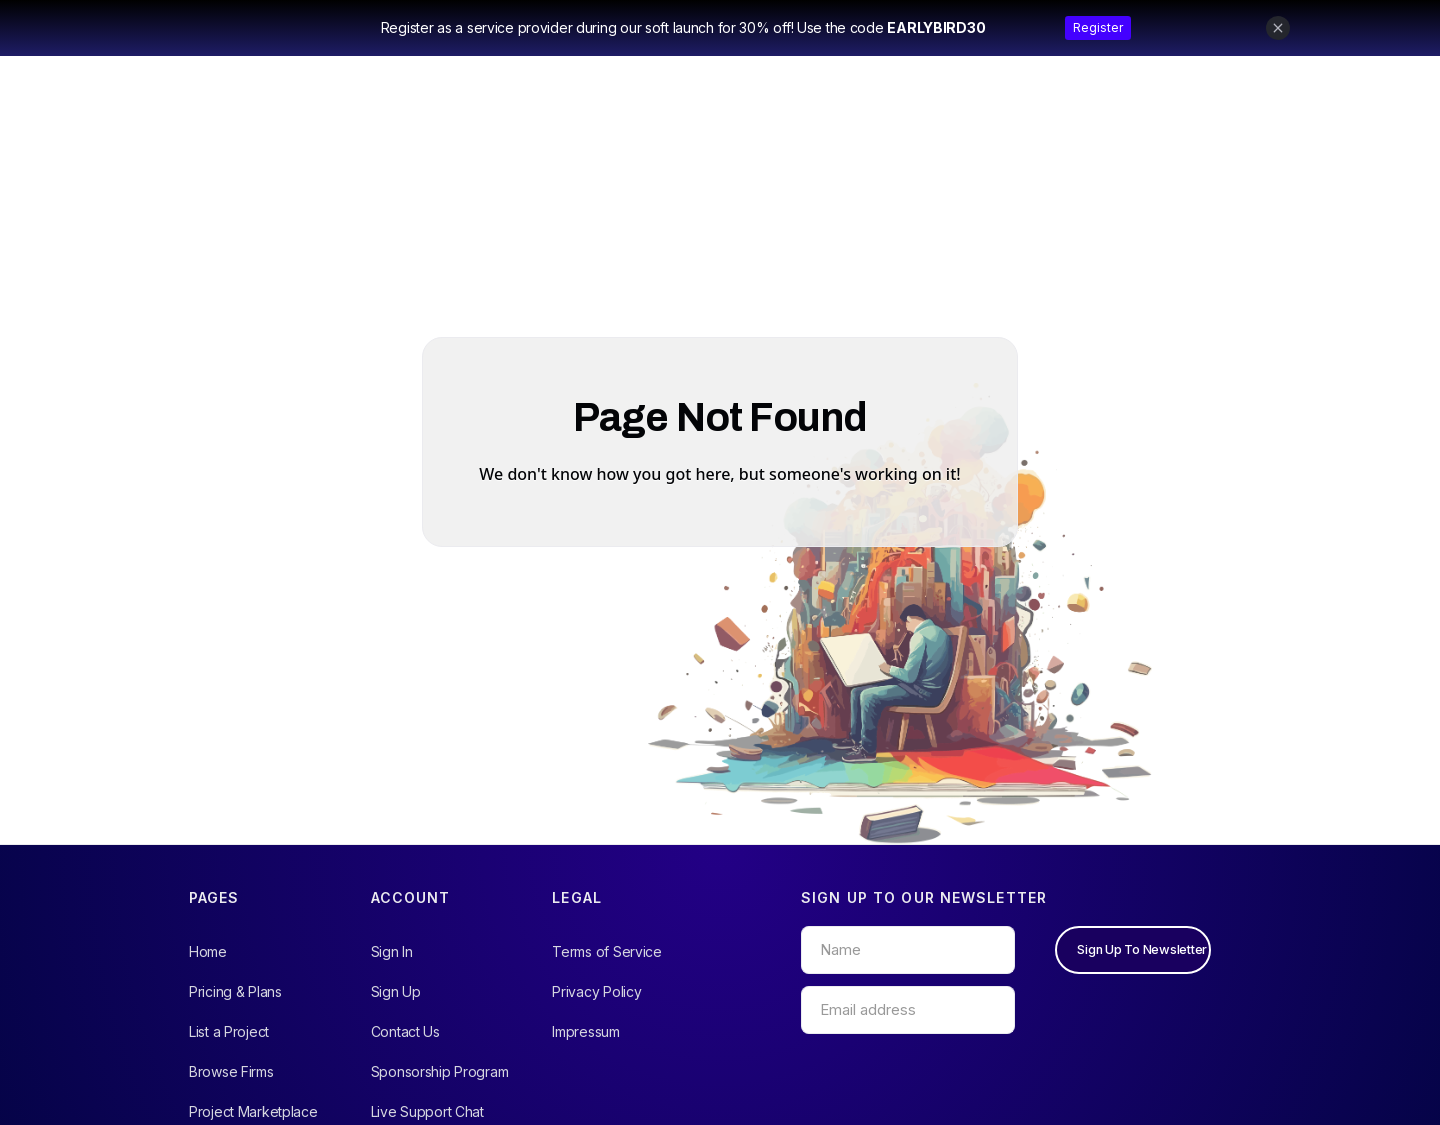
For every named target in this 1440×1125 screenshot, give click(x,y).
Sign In (392, 951)
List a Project (229, 1031)
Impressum (585, 1031)
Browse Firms (231, 1071)
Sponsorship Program (440, 1071)
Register (1098, 27)
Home (208, 951)
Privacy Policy (596, 991)
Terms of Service (607, 951)
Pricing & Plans (235, 991)
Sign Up (396, 991)
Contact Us (405, 1031)
